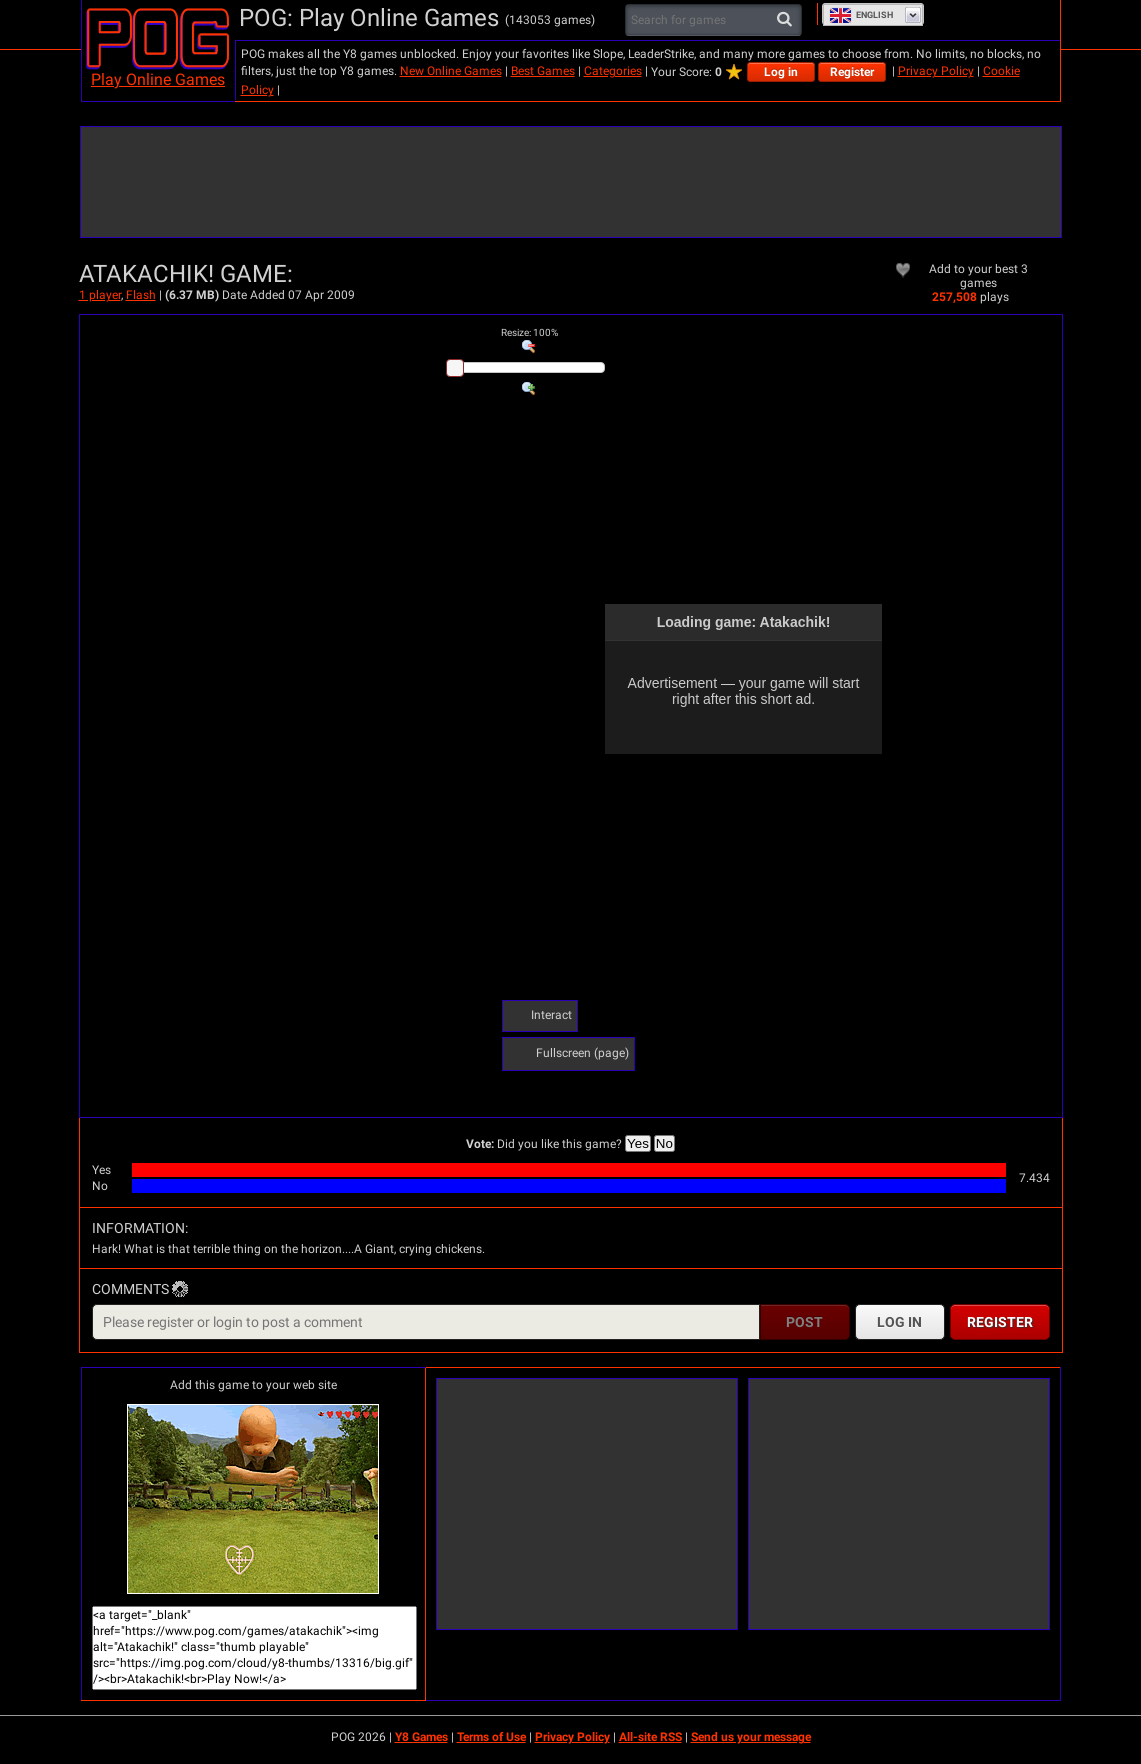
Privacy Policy (936, 71)
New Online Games (451, 71)
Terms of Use (491, 1737)
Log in (781, 72)
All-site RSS (650, 1737)
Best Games (543, 71)
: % (529, 332)
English (861, 15)
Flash (141, 295)
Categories (613, 71)
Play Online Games (158, 79)
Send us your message (751, 1737)
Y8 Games (421, 1737)
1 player (100, 295)
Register (852, 72)
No (664, 1143)
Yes (638, 1143)
